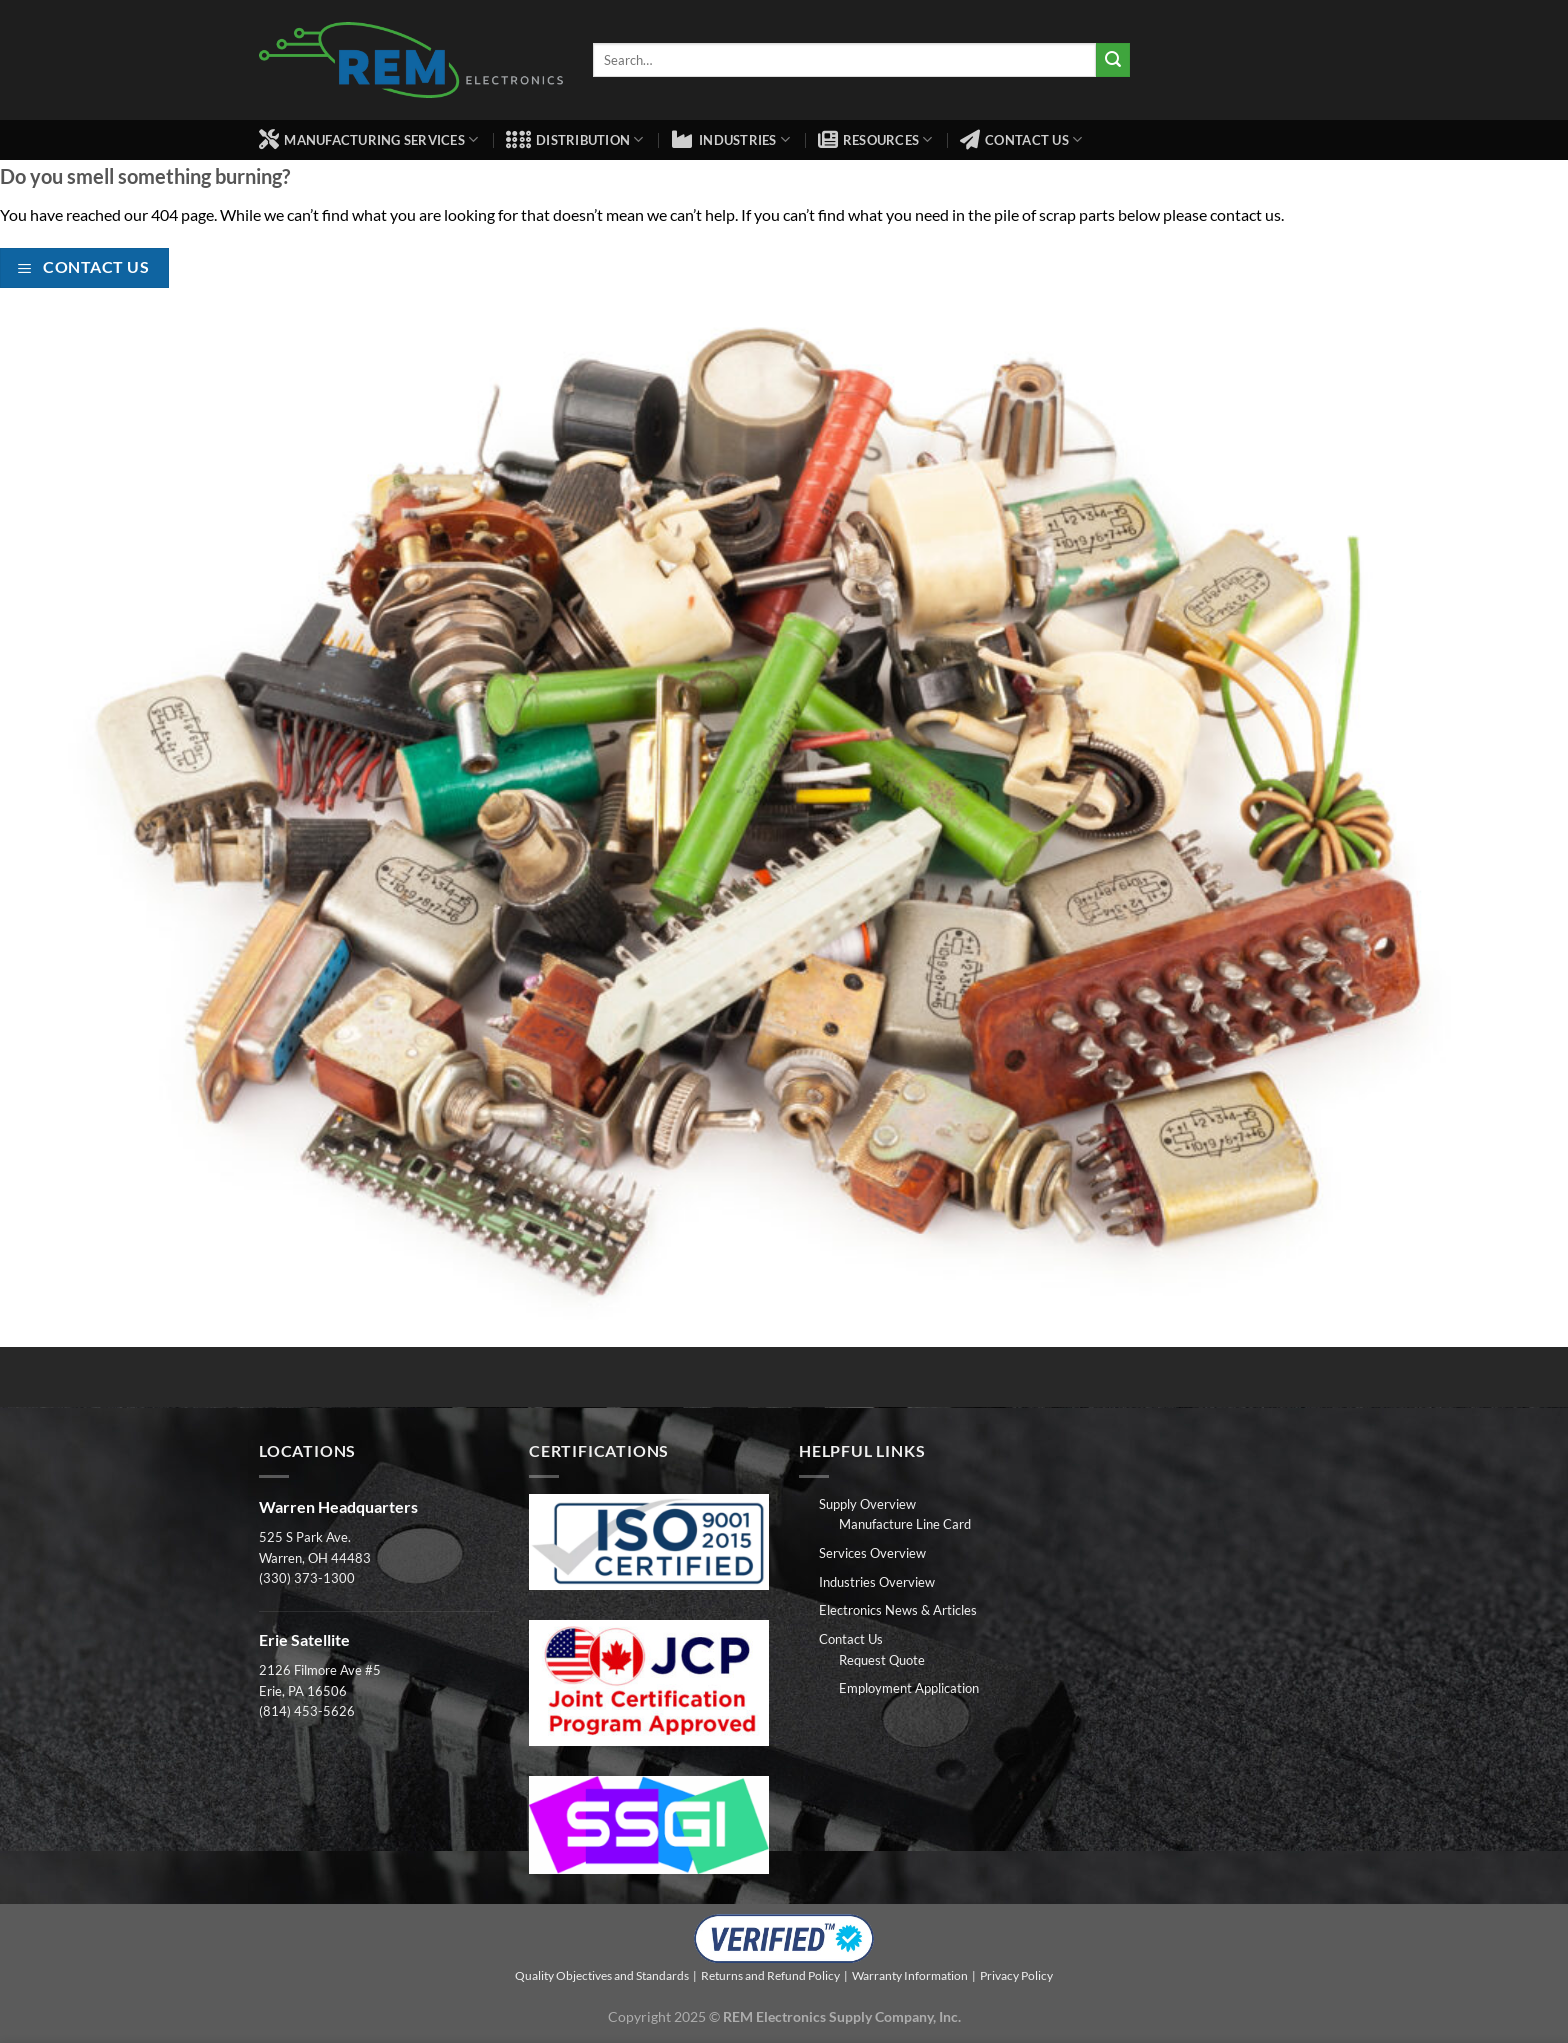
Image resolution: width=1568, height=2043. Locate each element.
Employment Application (909, 1688)
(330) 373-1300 (307, 1578)
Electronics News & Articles (898, 1610)
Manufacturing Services (368, 140)
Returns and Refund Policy (770, 1975)
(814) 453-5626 (307, 1711)
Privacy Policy (1016, 1975)
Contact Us (1021, 140)
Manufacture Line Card (905, 1524)
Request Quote (882, 1660)
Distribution (575, 140)
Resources (875, 140)
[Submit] (1113, 60)
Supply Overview (867, 1504)
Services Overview (872, 1553)
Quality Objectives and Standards (602, 1975)
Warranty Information (910, 1975)
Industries (730, 140)
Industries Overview (877, 1582)
